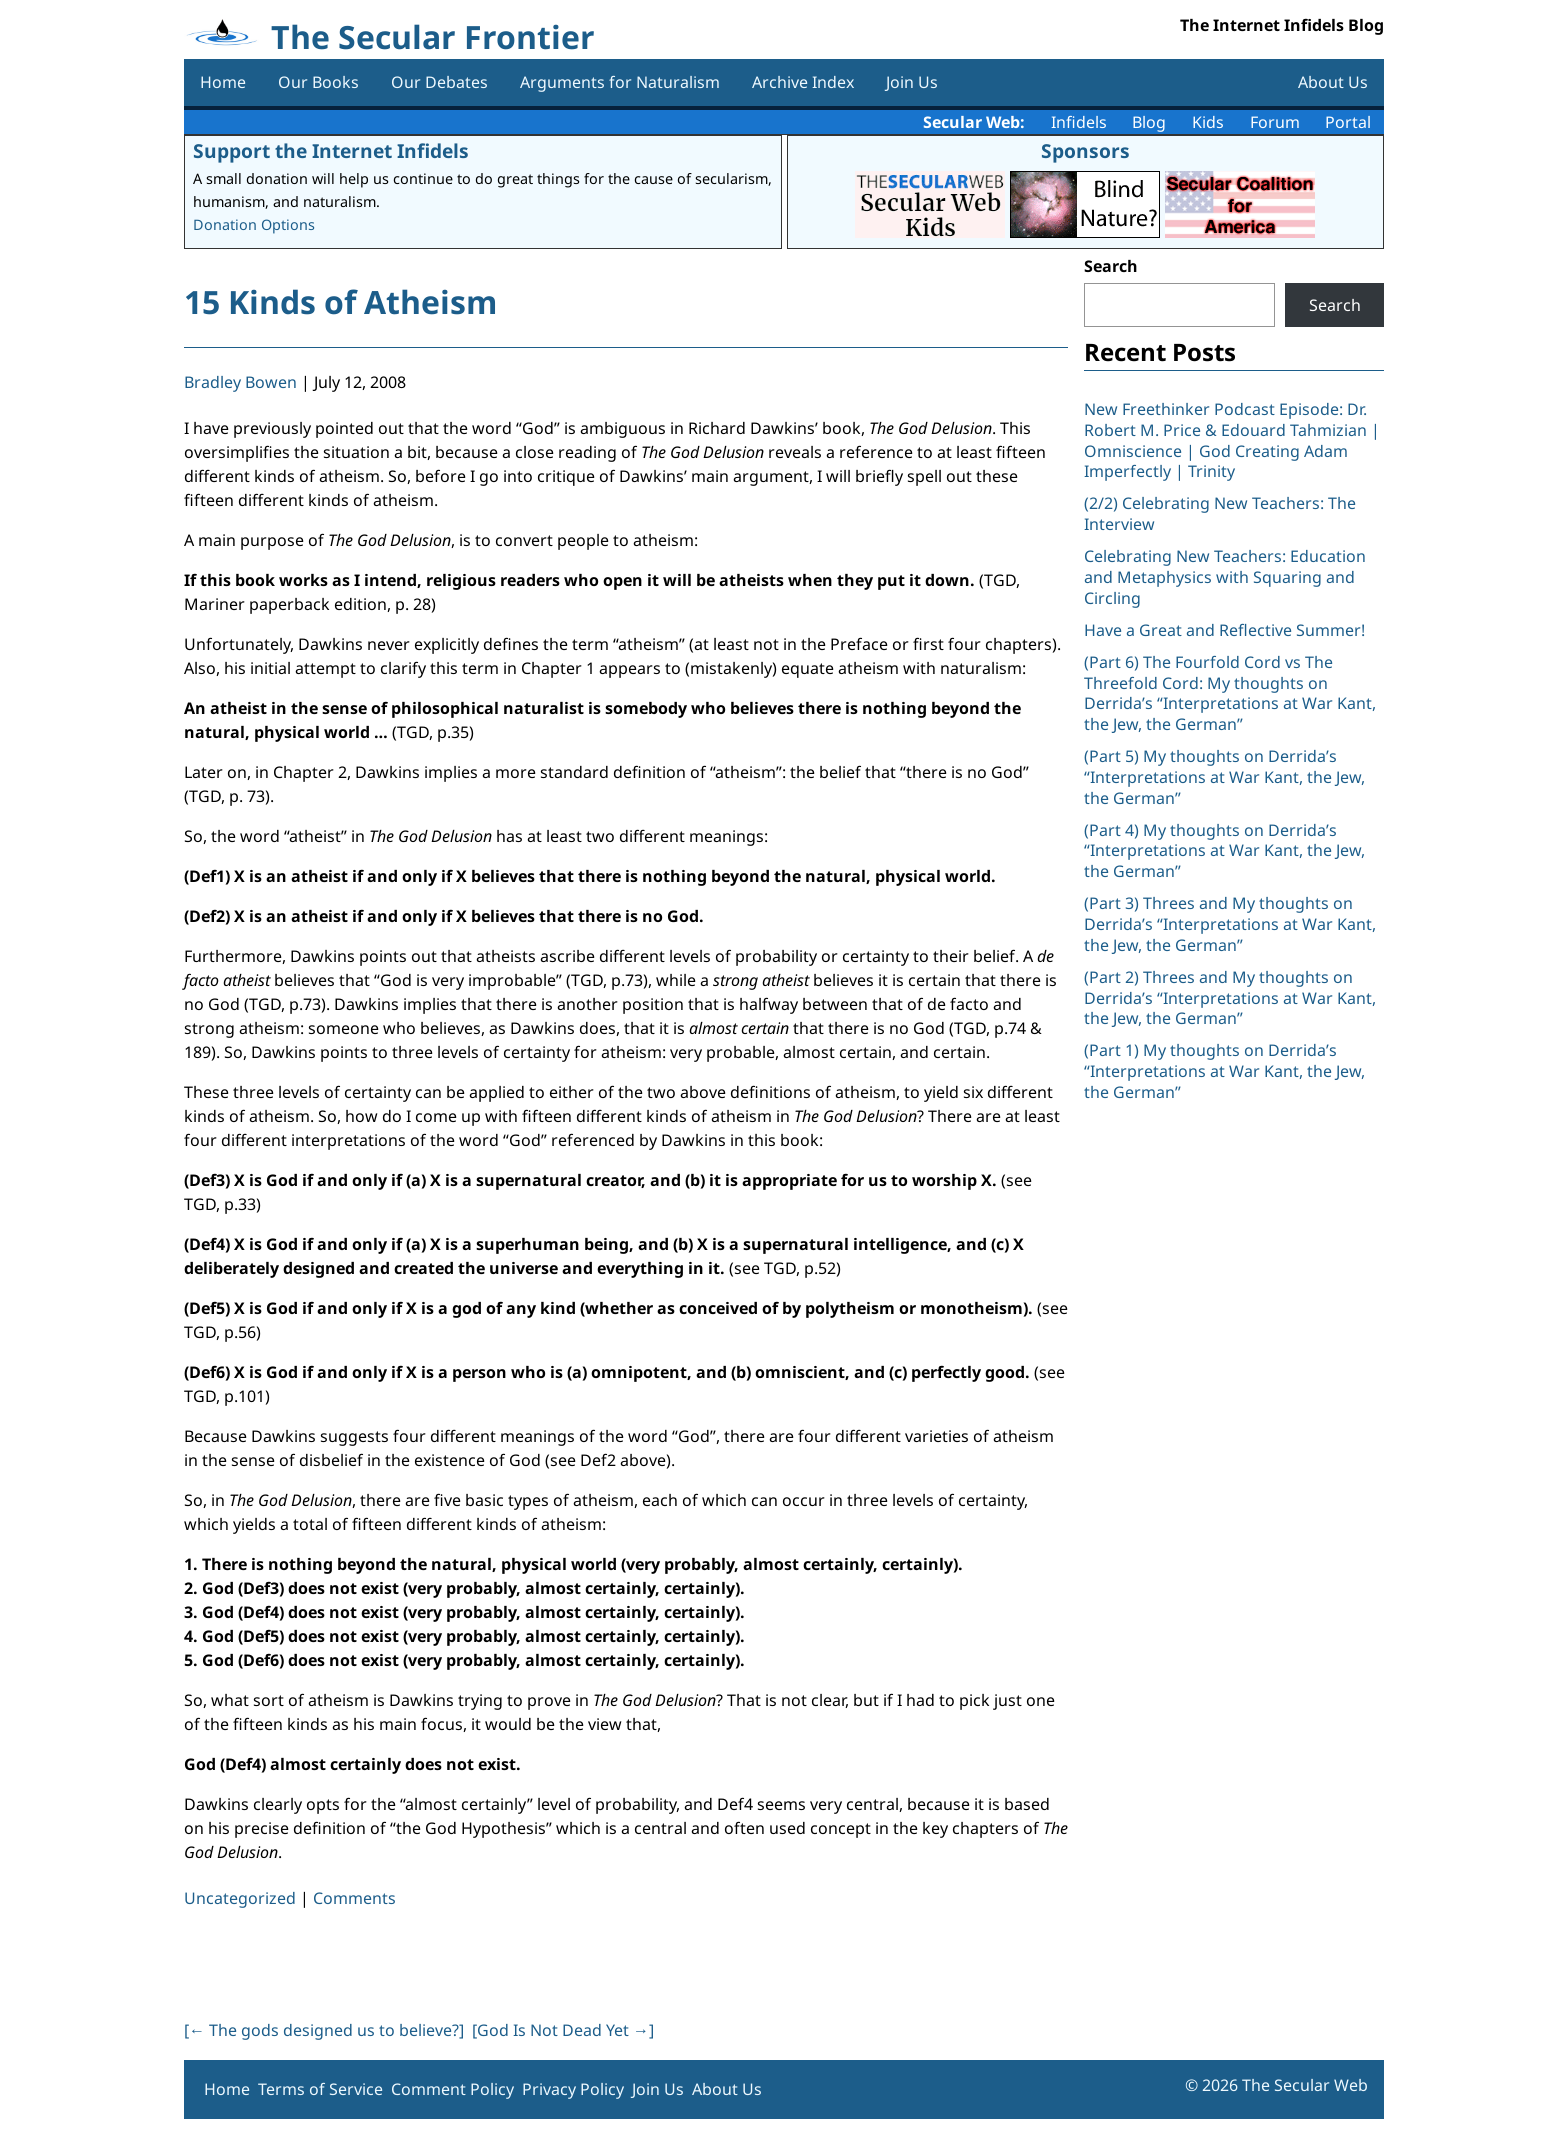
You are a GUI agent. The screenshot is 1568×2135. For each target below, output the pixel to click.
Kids (1208, 122)
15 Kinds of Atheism (340, 301)
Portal (1348, 122)
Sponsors (1085, 150)
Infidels (1079, 122)
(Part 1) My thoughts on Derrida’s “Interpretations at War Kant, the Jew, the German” (1224, 1071)
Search (1111, 266)
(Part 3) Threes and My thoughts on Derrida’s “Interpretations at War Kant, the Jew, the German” (1230, 924)
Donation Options (254, 224)
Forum (1275, 122)
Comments (354, 1898)
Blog (1149, 122)
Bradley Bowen (240, 382)
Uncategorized (240, 1898)
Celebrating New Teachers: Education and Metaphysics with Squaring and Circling (1225, 577)
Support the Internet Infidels (331, 150)
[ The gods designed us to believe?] (324, 2030)
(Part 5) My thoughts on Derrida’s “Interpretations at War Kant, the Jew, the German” (1224, 777)
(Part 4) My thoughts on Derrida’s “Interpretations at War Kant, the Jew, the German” (1224, 851)
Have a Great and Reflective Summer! (1224, 630)
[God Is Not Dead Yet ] (563, 2030)
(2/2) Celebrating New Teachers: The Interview (1220, 513)
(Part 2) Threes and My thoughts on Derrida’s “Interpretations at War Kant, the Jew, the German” (1230, 998)
